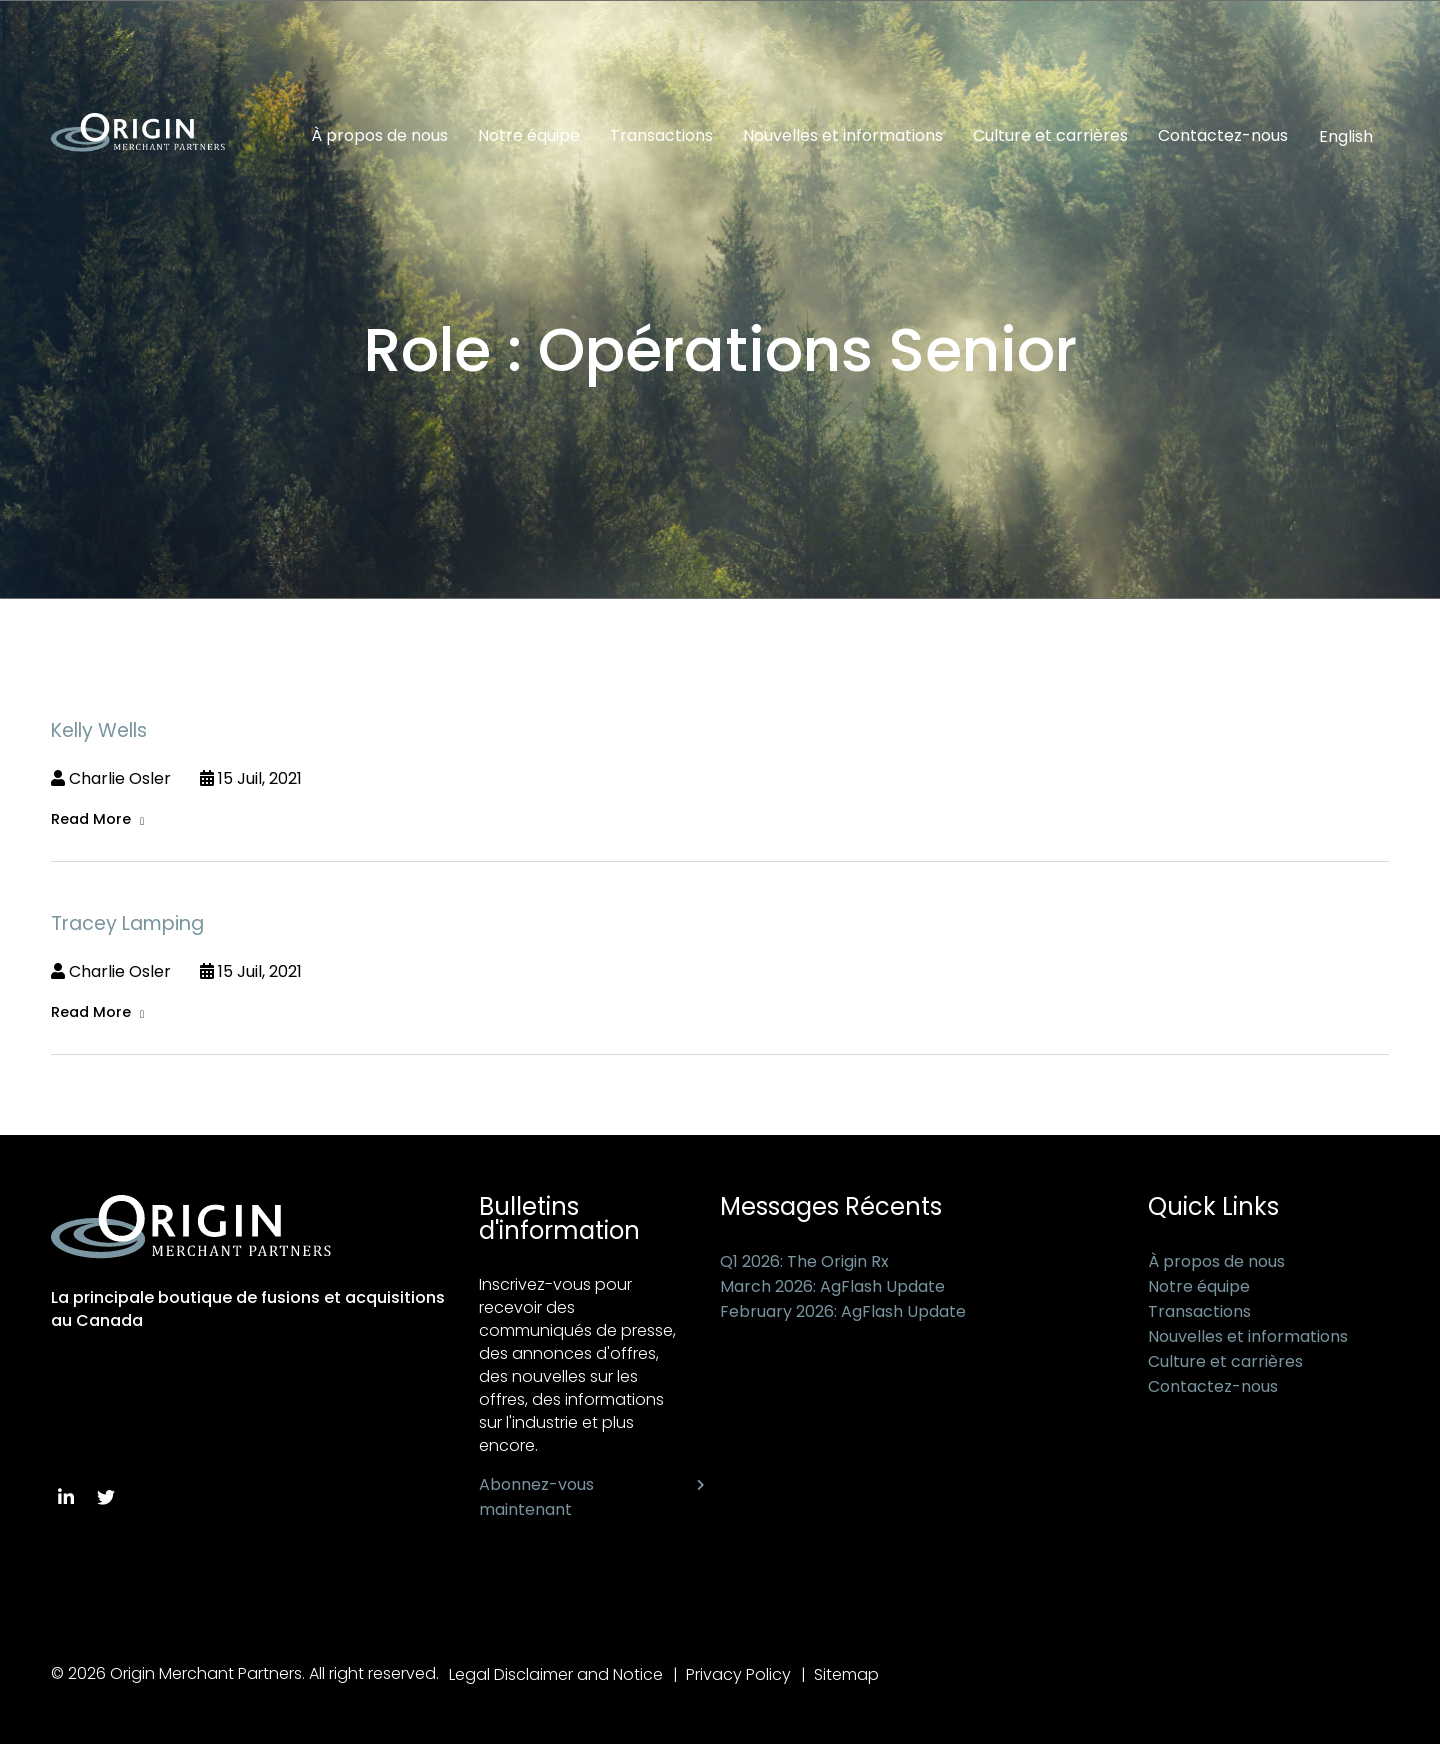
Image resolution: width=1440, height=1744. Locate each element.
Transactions (661, 136)
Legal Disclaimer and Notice (556, 1674)
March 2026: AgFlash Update (832, 1286)
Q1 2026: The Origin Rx (804, 1261)
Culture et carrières (1050, 136)
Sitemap (846, 1674)
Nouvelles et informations (843, 136)
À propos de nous (379, 136)
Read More (91, 819)
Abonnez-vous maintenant (536, 1497)
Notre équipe (529, 136)
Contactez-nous (1223, 136)
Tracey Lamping (127, 923)
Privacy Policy (738, 1674)
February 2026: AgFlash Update (843, 1311)
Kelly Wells (99, 730)
